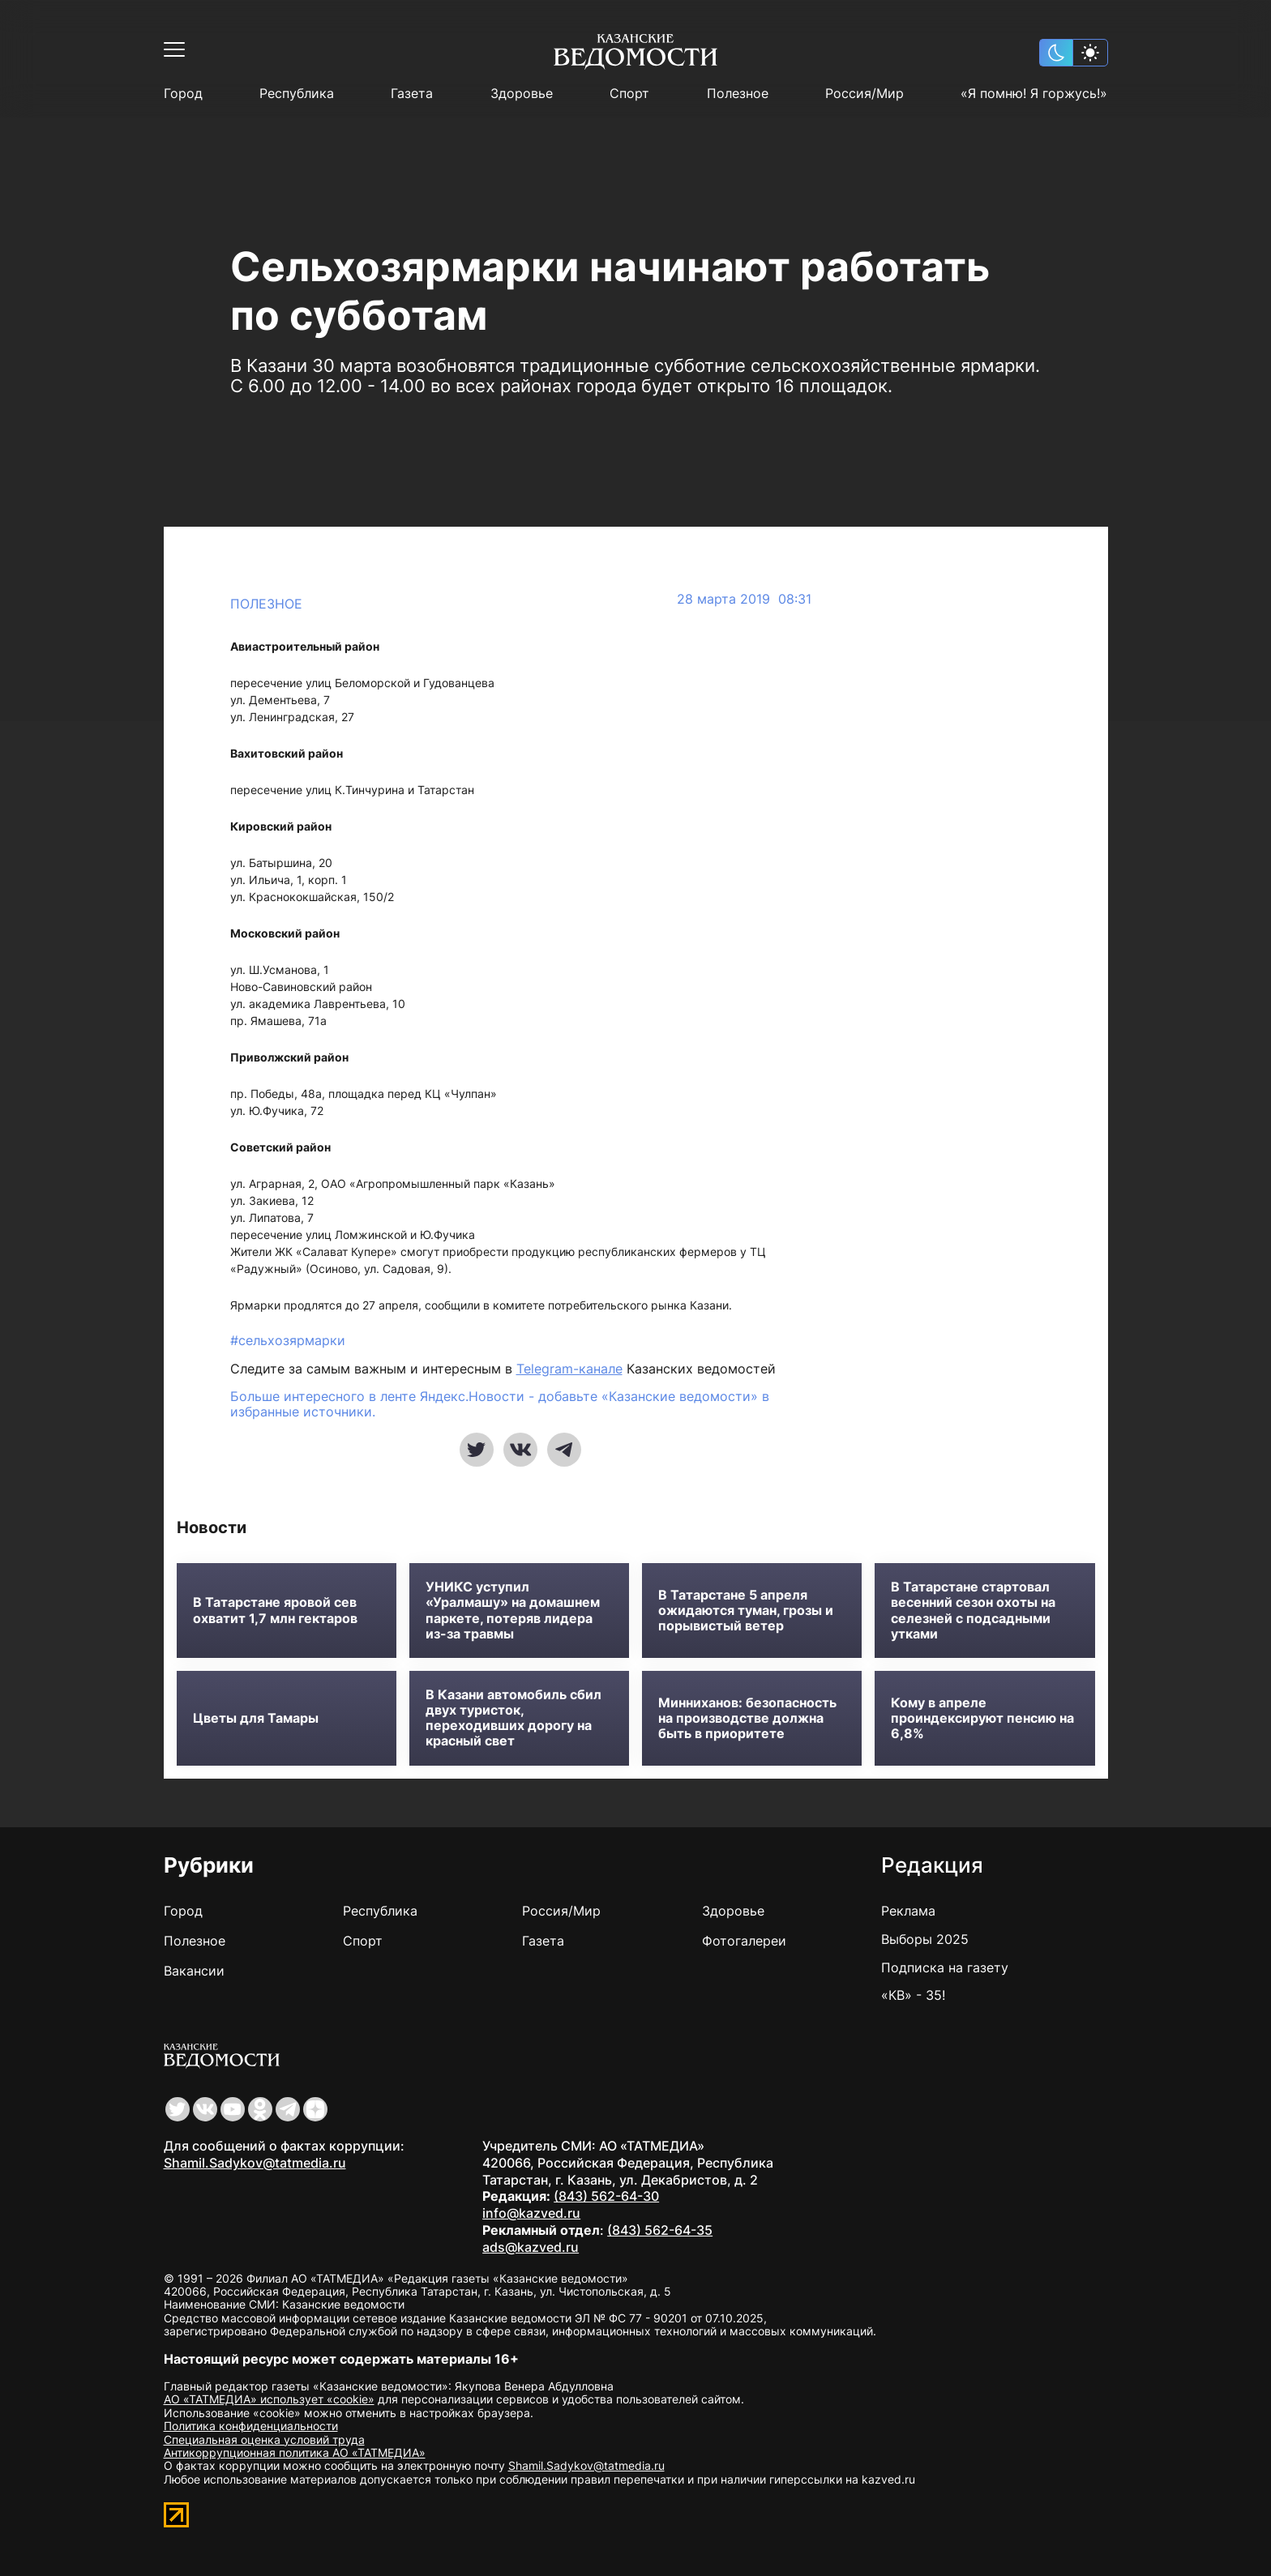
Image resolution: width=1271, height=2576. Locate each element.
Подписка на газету (944, 1967)
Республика (296, 93)
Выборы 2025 (925, 1939)
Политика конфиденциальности (251, 2426)
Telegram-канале (569, 1369)
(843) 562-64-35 (660, 2230)
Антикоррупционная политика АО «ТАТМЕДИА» (295, 2452)
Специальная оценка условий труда (264, 2439)
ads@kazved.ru (530, 2247)
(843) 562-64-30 (606, 2196)
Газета (412, 93)
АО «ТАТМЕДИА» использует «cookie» (269, 2399)
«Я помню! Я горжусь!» (1034, 93)
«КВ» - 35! (913, 1995)
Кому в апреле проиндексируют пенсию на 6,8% (982, 1718)
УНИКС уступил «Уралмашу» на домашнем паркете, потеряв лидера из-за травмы (513, 1610)
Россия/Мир (864, 93)
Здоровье (521, 93)
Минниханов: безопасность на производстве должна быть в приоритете (747, 1718)
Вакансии (194, 1971)
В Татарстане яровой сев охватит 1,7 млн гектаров (275, 1610)
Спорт (629, 93)
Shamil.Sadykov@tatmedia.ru (255, 2163)
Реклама (908, 1911)
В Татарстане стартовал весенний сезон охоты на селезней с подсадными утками (973, 1610)
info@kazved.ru (531, 2213)
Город (183, 93)
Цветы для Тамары (256, 1718)
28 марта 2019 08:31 (744, 599)
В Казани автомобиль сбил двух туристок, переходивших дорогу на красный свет (513, 1718)
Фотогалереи (744, 1941)
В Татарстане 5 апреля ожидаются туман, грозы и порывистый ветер (745, 1610)
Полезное (737, 93)
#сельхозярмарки (287, 1340)
